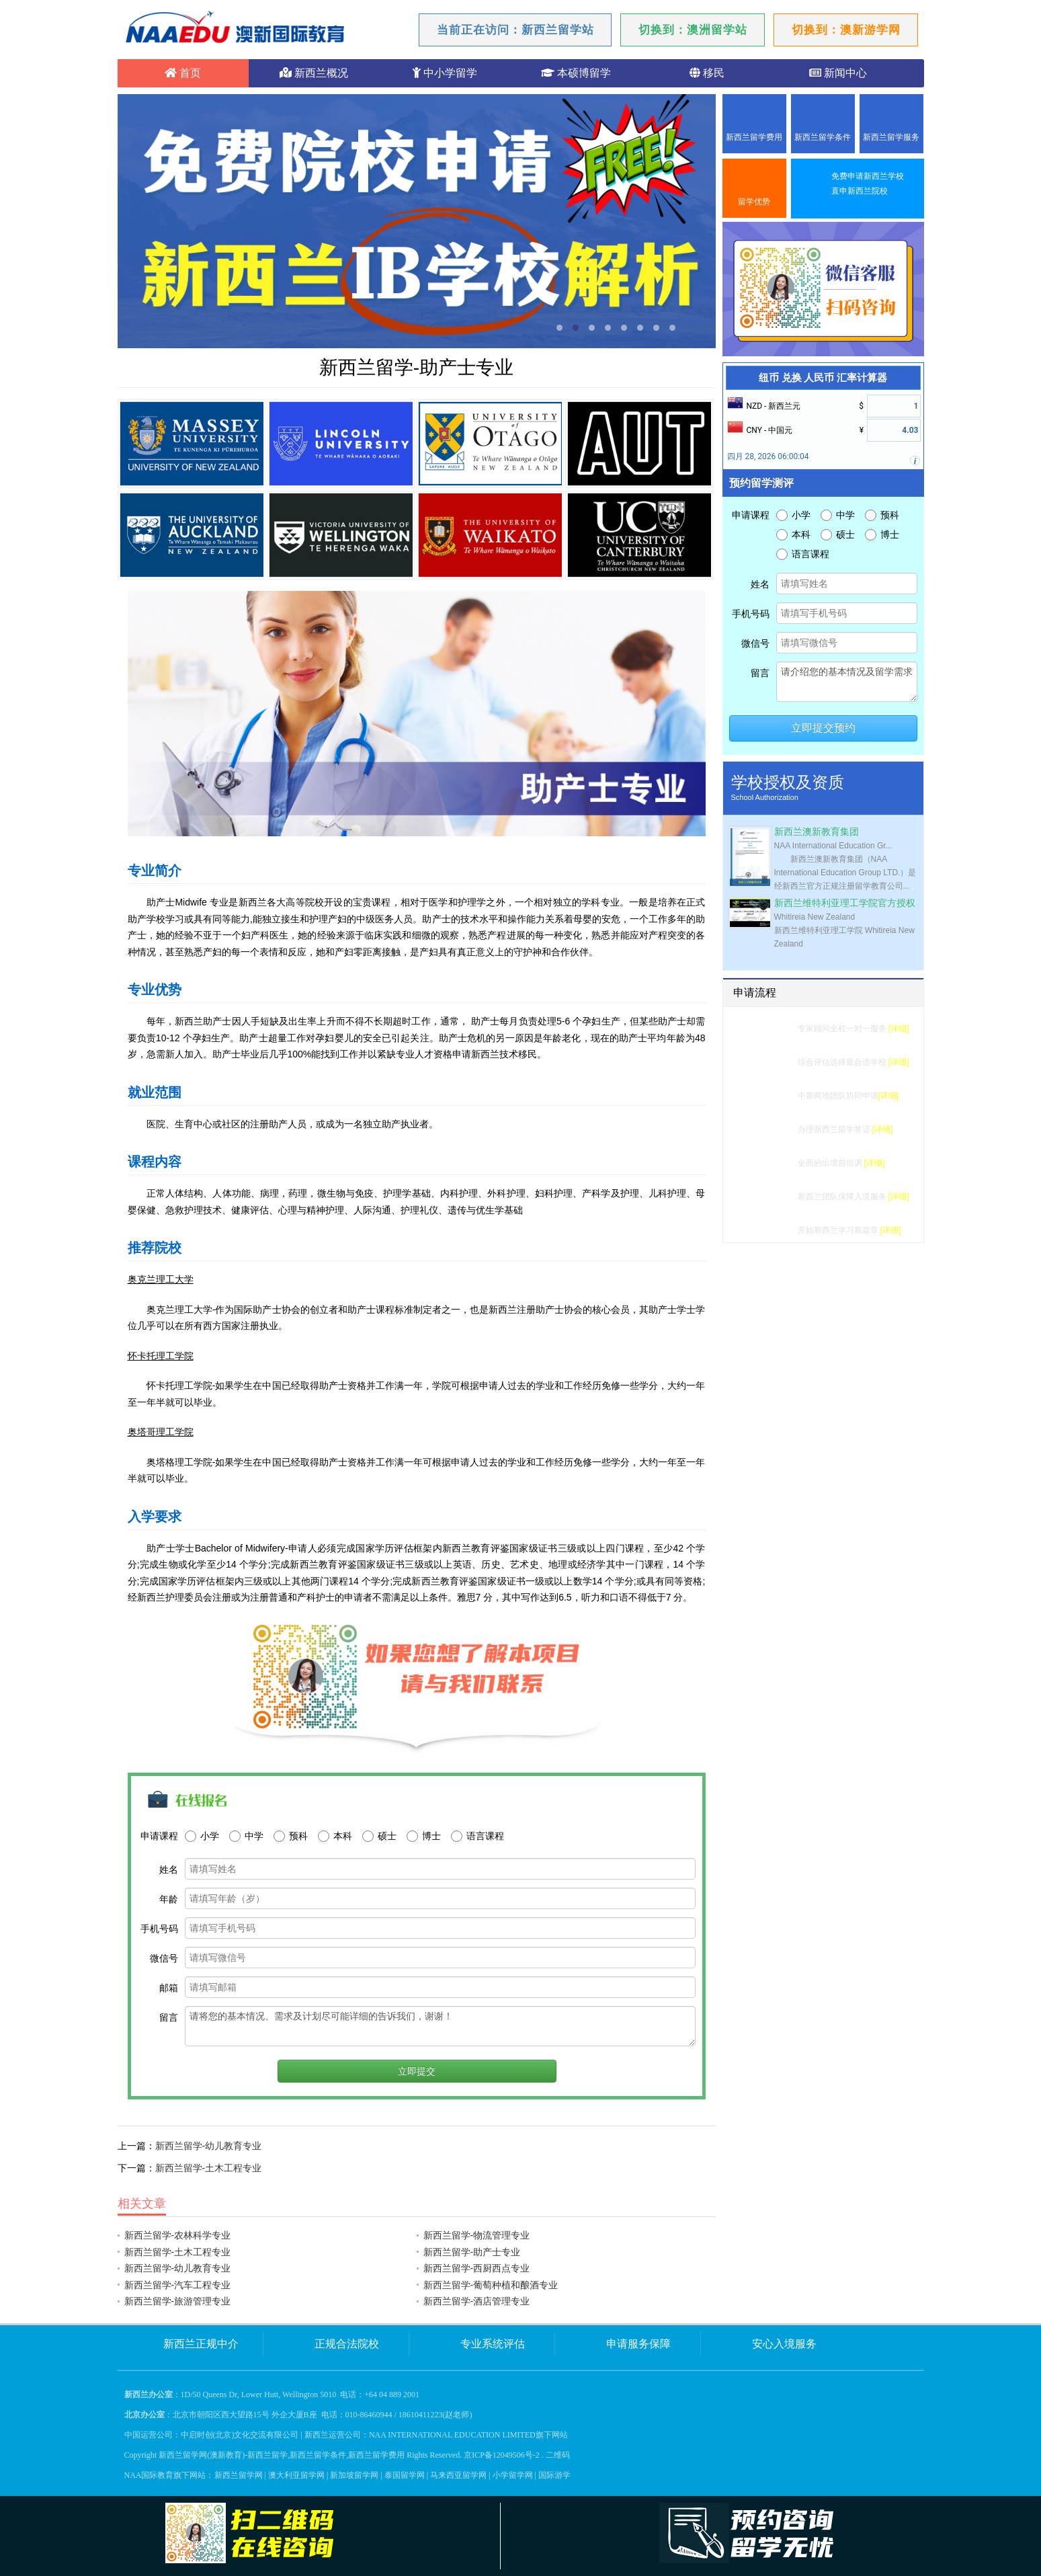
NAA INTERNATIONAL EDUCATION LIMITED (452, 2435)
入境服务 (773, 1196)
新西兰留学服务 (891, 137)
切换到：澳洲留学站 (692, 30)
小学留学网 (513, 2475)
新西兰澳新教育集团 (816, 832)
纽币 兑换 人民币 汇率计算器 (823, 378)
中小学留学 (445, 73)
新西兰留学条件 (822, 137)
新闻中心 (838, 73)
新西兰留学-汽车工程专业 (177, 2285)
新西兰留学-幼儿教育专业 (208, 2145)
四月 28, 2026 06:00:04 (768, 456)
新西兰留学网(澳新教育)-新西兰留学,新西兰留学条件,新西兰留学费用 (282, 2455)
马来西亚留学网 (458, 2475)
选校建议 (773, 1062)
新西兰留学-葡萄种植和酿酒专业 (490, 2285)
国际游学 (554, 2475)
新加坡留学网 (354, 2475)
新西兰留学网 (238, 2475)
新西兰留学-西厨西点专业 (476, 2268)
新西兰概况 (314, 73)
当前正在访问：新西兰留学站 (515, 30)
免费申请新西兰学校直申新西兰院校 (867, 183)
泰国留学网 (404, 2475)
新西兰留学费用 (754, 137)
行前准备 (773, 1163)
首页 (183, 73)
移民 (707, 73)
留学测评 (773, 1028)
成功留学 (773, 1230)
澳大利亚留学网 (296, 2475)
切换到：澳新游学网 (846, 30)
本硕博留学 (576, 73)
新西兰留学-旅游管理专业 (177, 2301)
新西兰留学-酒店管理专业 (476, 2301)
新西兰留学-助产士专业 (472, 2252)
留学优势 (754, 201)
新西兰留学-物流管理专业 (476, 2235)
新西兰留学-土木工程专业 (208, 2168)
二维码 (558, 2455)
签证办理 (773, 1129)
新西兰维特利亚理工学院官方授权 (844, 903)
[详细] (898, 1028)
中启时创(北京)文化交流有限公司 (240, 2435)
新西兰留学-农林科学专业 (177, 2235)
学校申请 (773, 1095)
